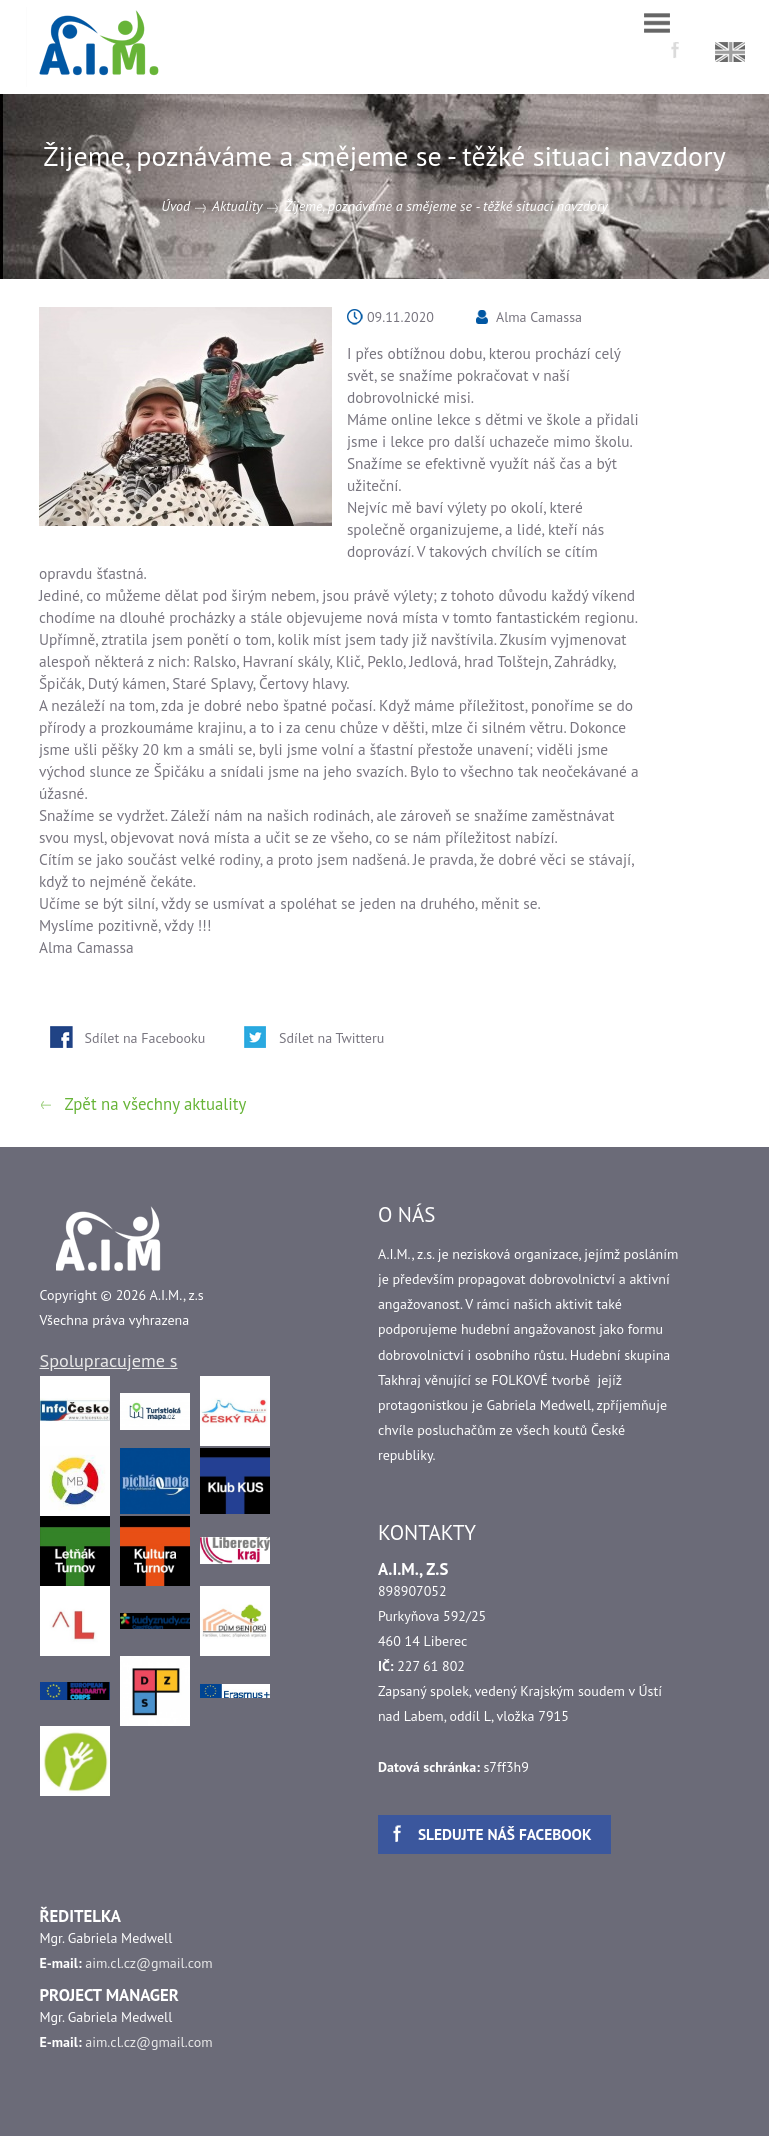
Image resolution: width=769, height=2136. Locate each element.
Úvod (175, 206)
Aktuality (237, 206)
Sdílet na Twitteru (331, 1038)
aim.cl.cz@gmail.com (148, 1963)
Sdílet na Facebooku (145, 1038)
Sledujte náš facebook (505, 1834)
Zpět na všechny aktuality (156, 1104)
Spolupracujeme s (109, 1360)
